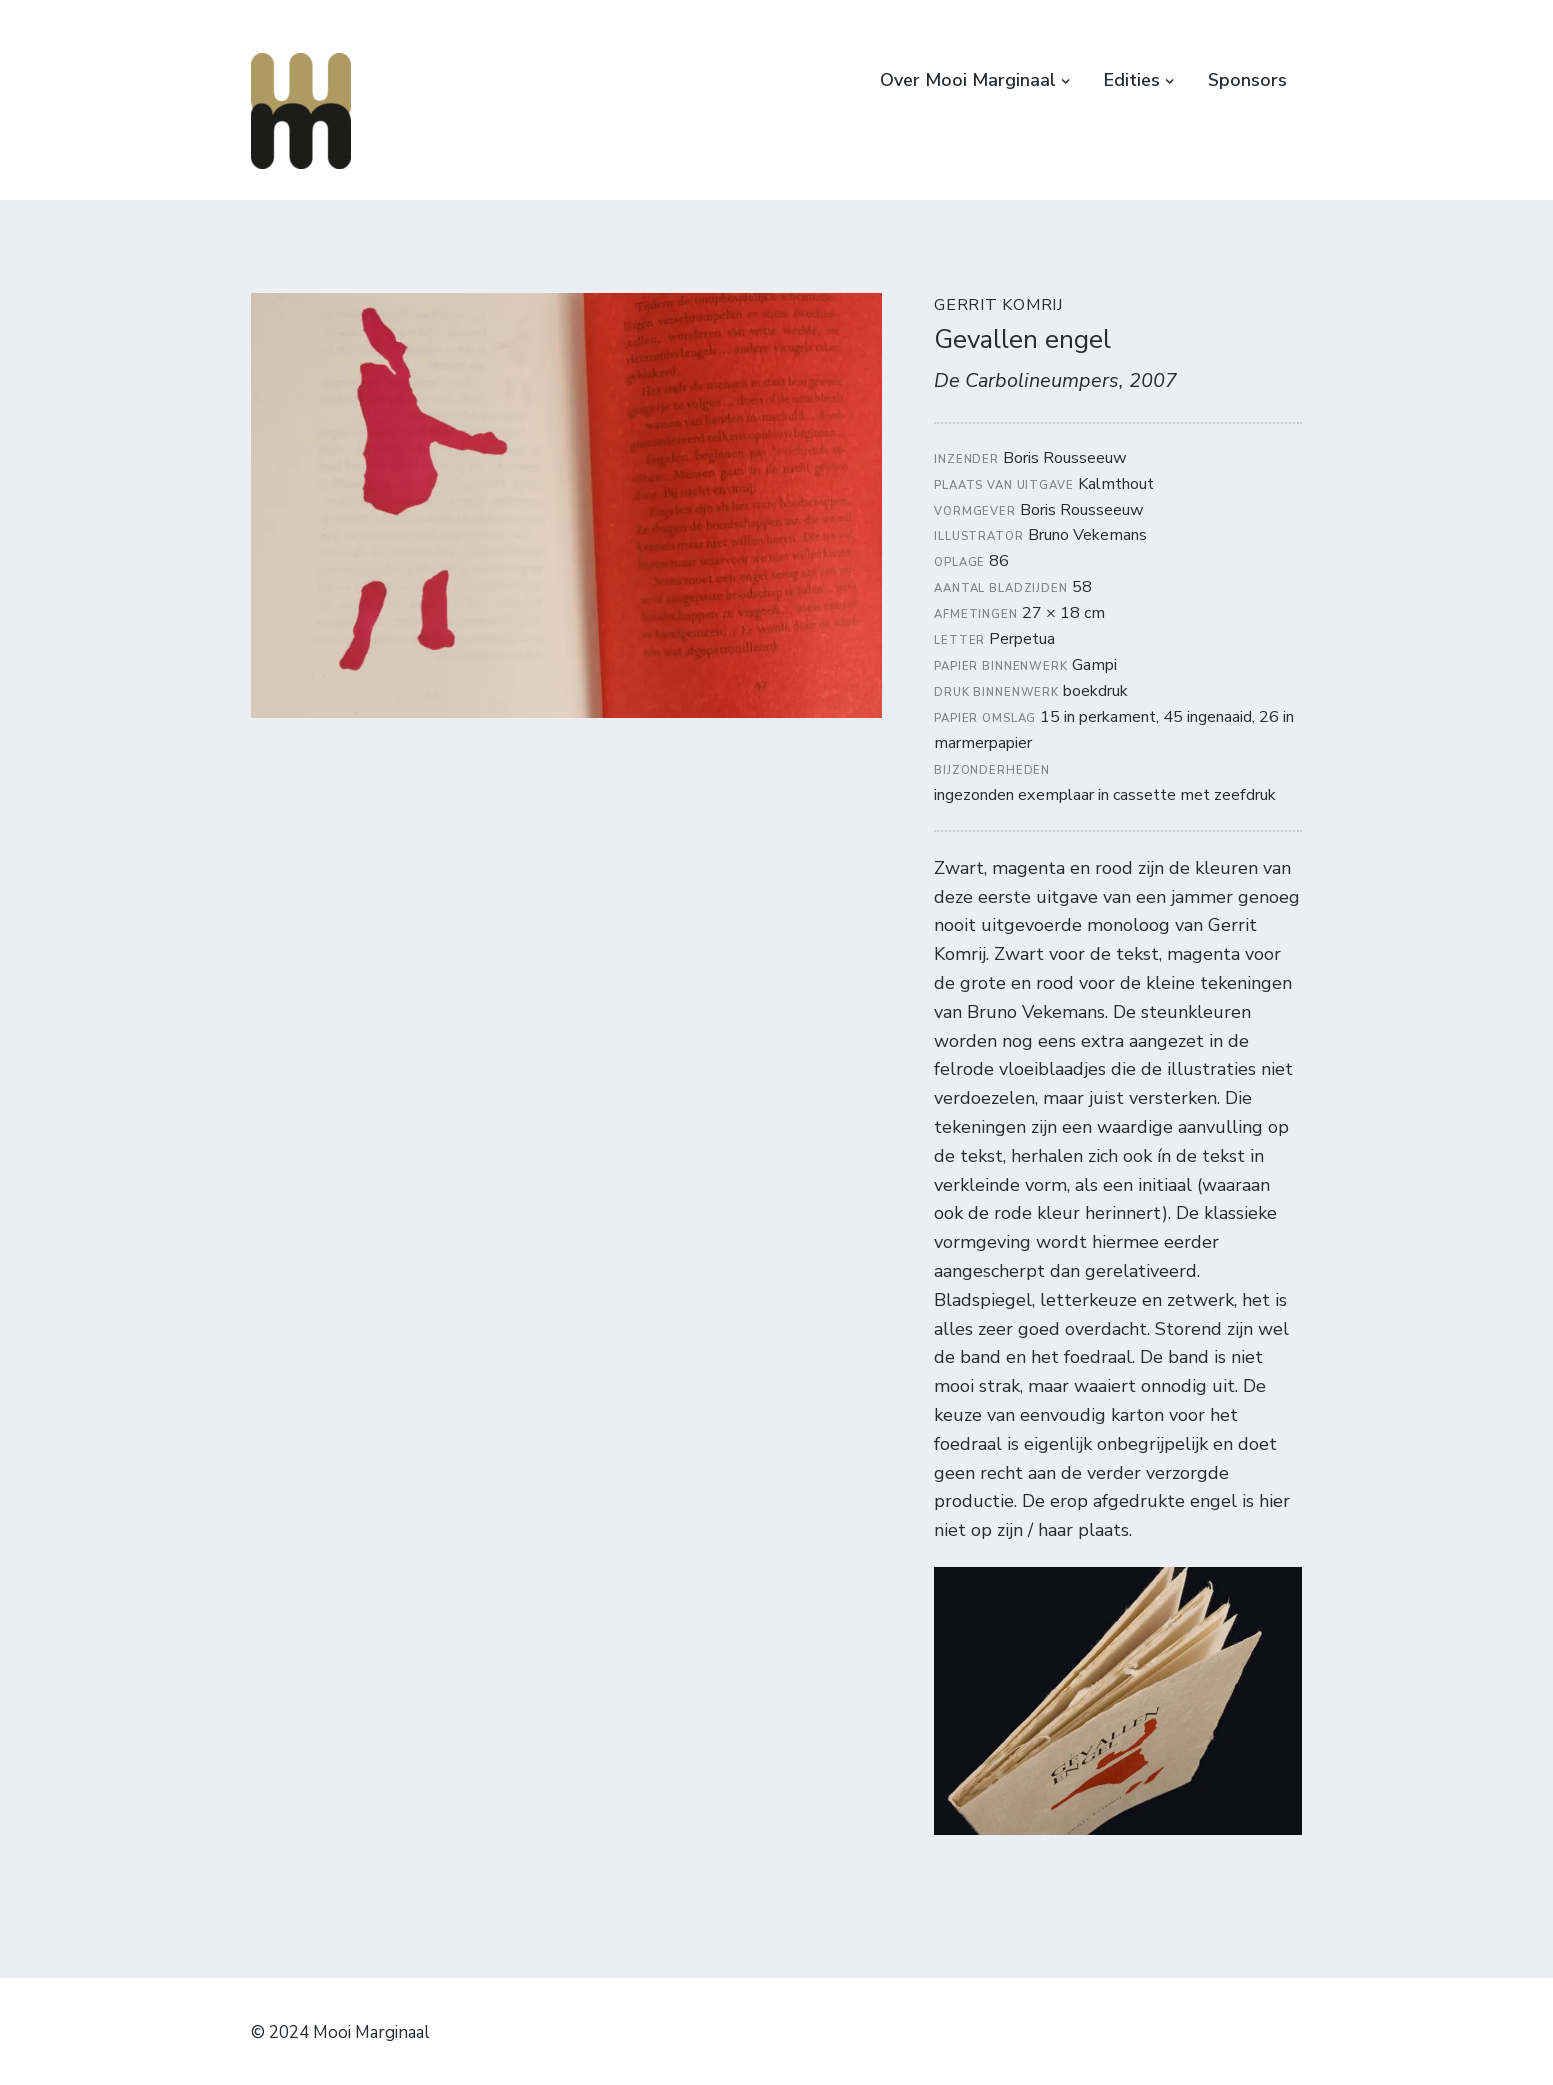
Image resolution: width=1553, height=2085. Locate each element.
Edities (1132, 80)
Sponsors (1247, 80)
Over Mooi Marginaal (968, 80)
